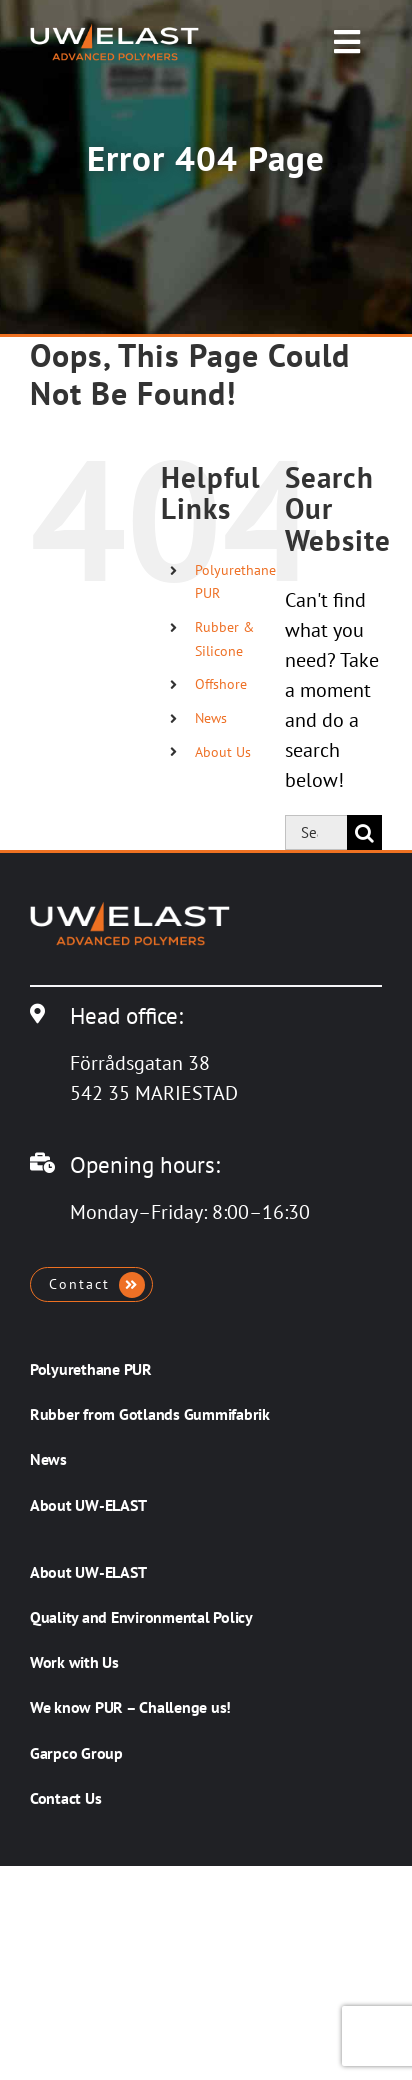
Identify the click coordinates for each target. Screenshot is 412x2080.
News (211, 718)
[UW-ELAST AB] (114, 33)
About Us (223, 752)
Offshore (221, 684)
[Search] (364, 832)
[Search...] (316, 832)
